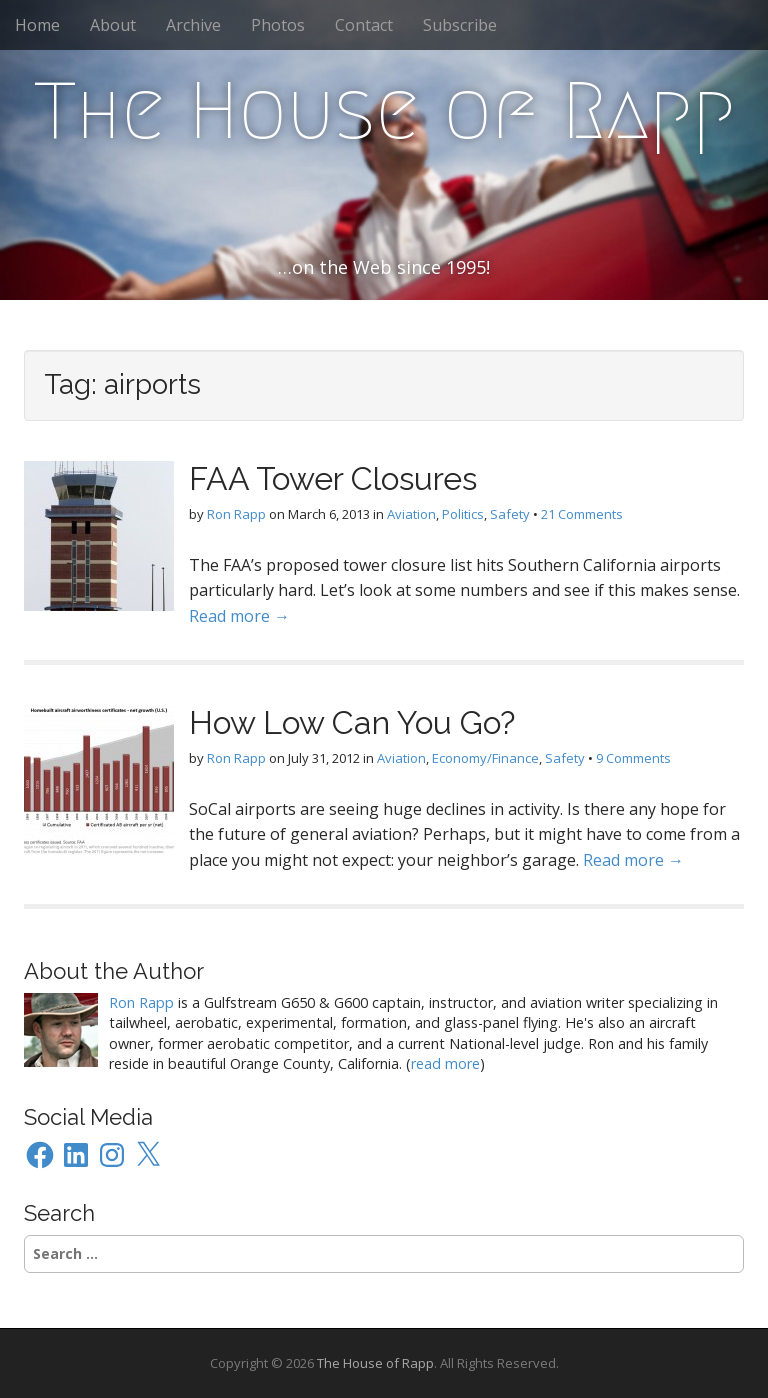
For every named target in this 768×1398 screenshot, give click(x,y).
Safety (510, 514)
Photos (278, 25)
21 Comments (582, 514)
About (113, 25)
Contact (364, 25)
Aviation (411, 514)
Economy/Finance (485, 758)
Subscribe (460, 25)
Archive (193, 25)
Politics (463, 514)
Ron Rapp (236, 514)
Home (37, 25)
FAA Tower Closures (333, 478)
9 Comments (633, 758)
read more (445, 1063)
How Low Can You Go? (352, 722)
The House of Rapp (384, 111)
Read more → (239, 616)
